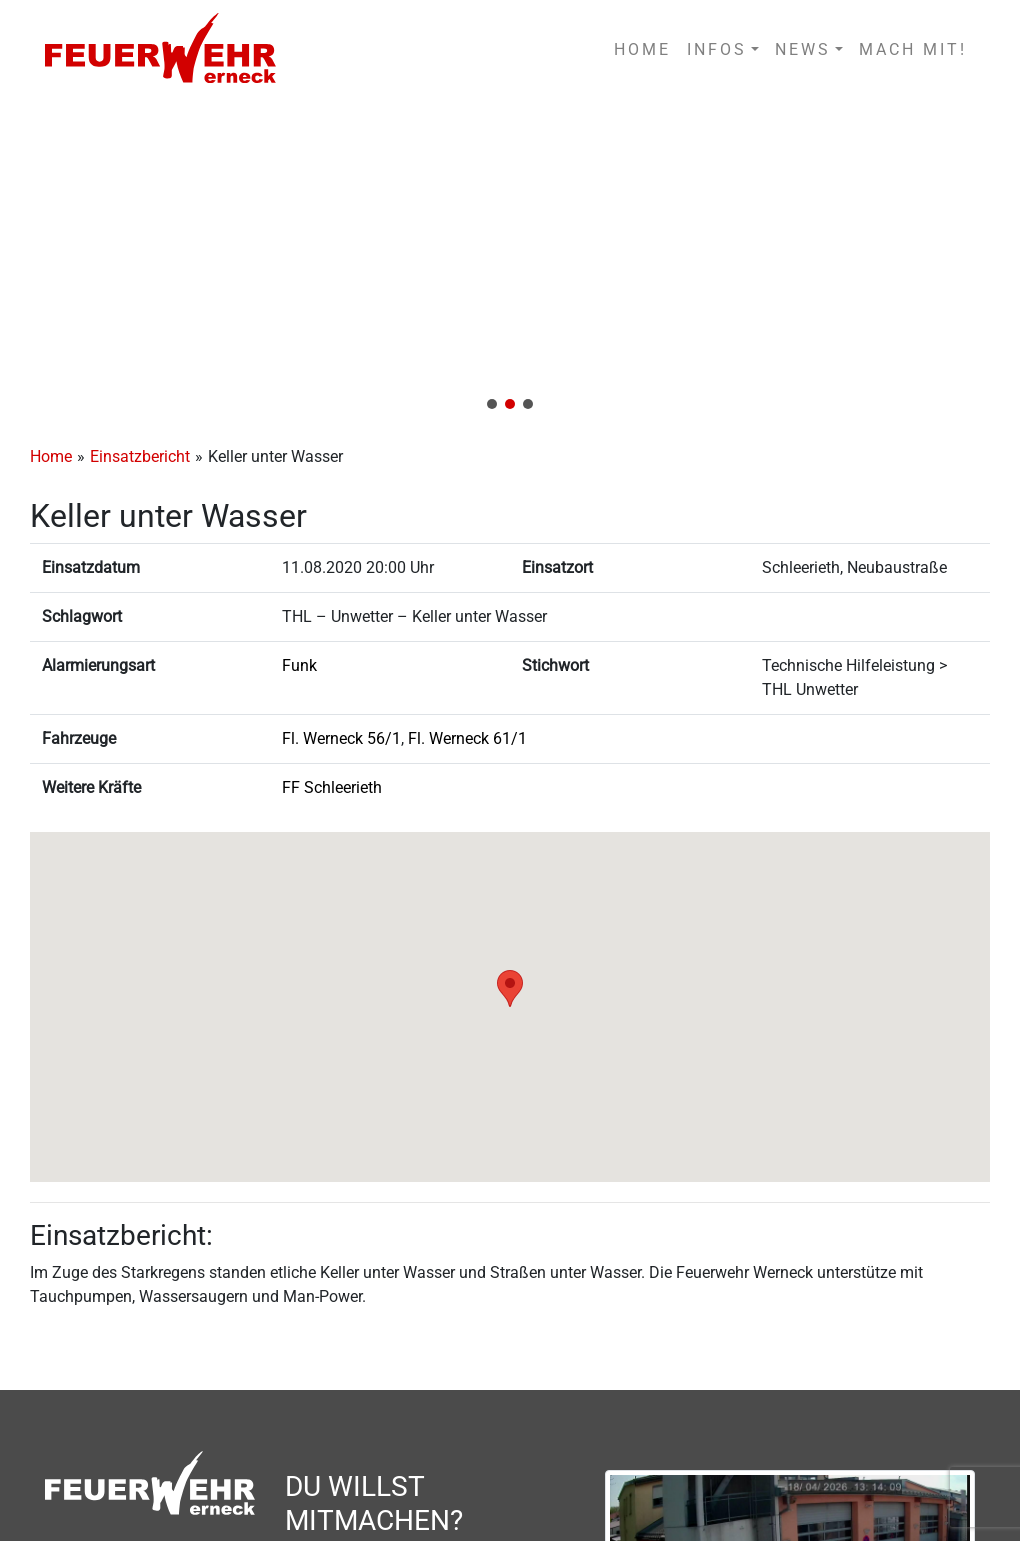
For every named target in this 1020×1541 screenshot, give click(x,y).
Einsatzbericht (140, 456)
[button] (510, 261)
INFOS (717, 49)
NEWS (803, 49)
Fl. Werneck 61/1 (467, 738)
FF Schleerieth (332, 787)
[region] (510, 261)
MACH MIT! (913, 49)
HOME (642, 49)
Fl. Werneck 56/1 (341, 738)
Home (51, 456)
